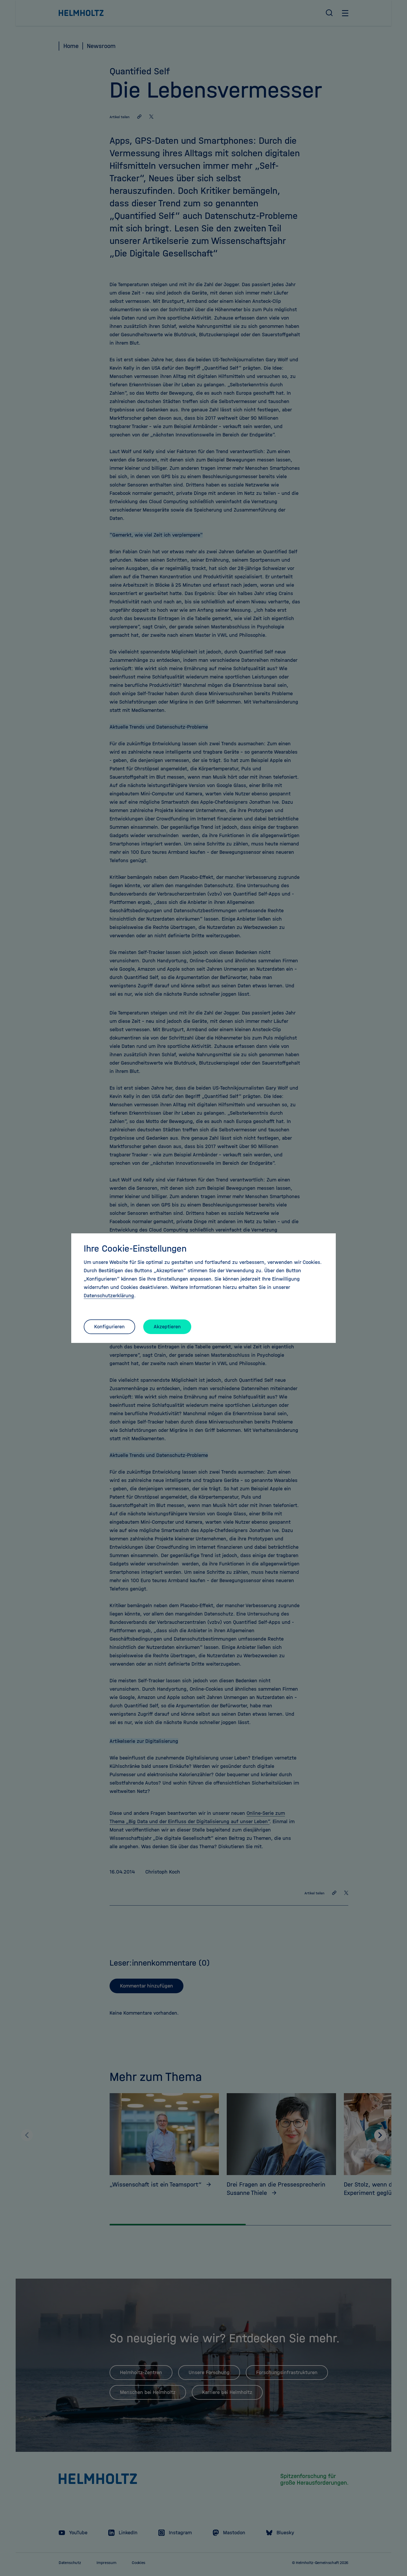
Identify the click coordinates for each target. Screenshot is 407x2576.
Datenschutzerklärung (109, 1296)
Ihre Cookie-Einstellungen (135, 1248)
